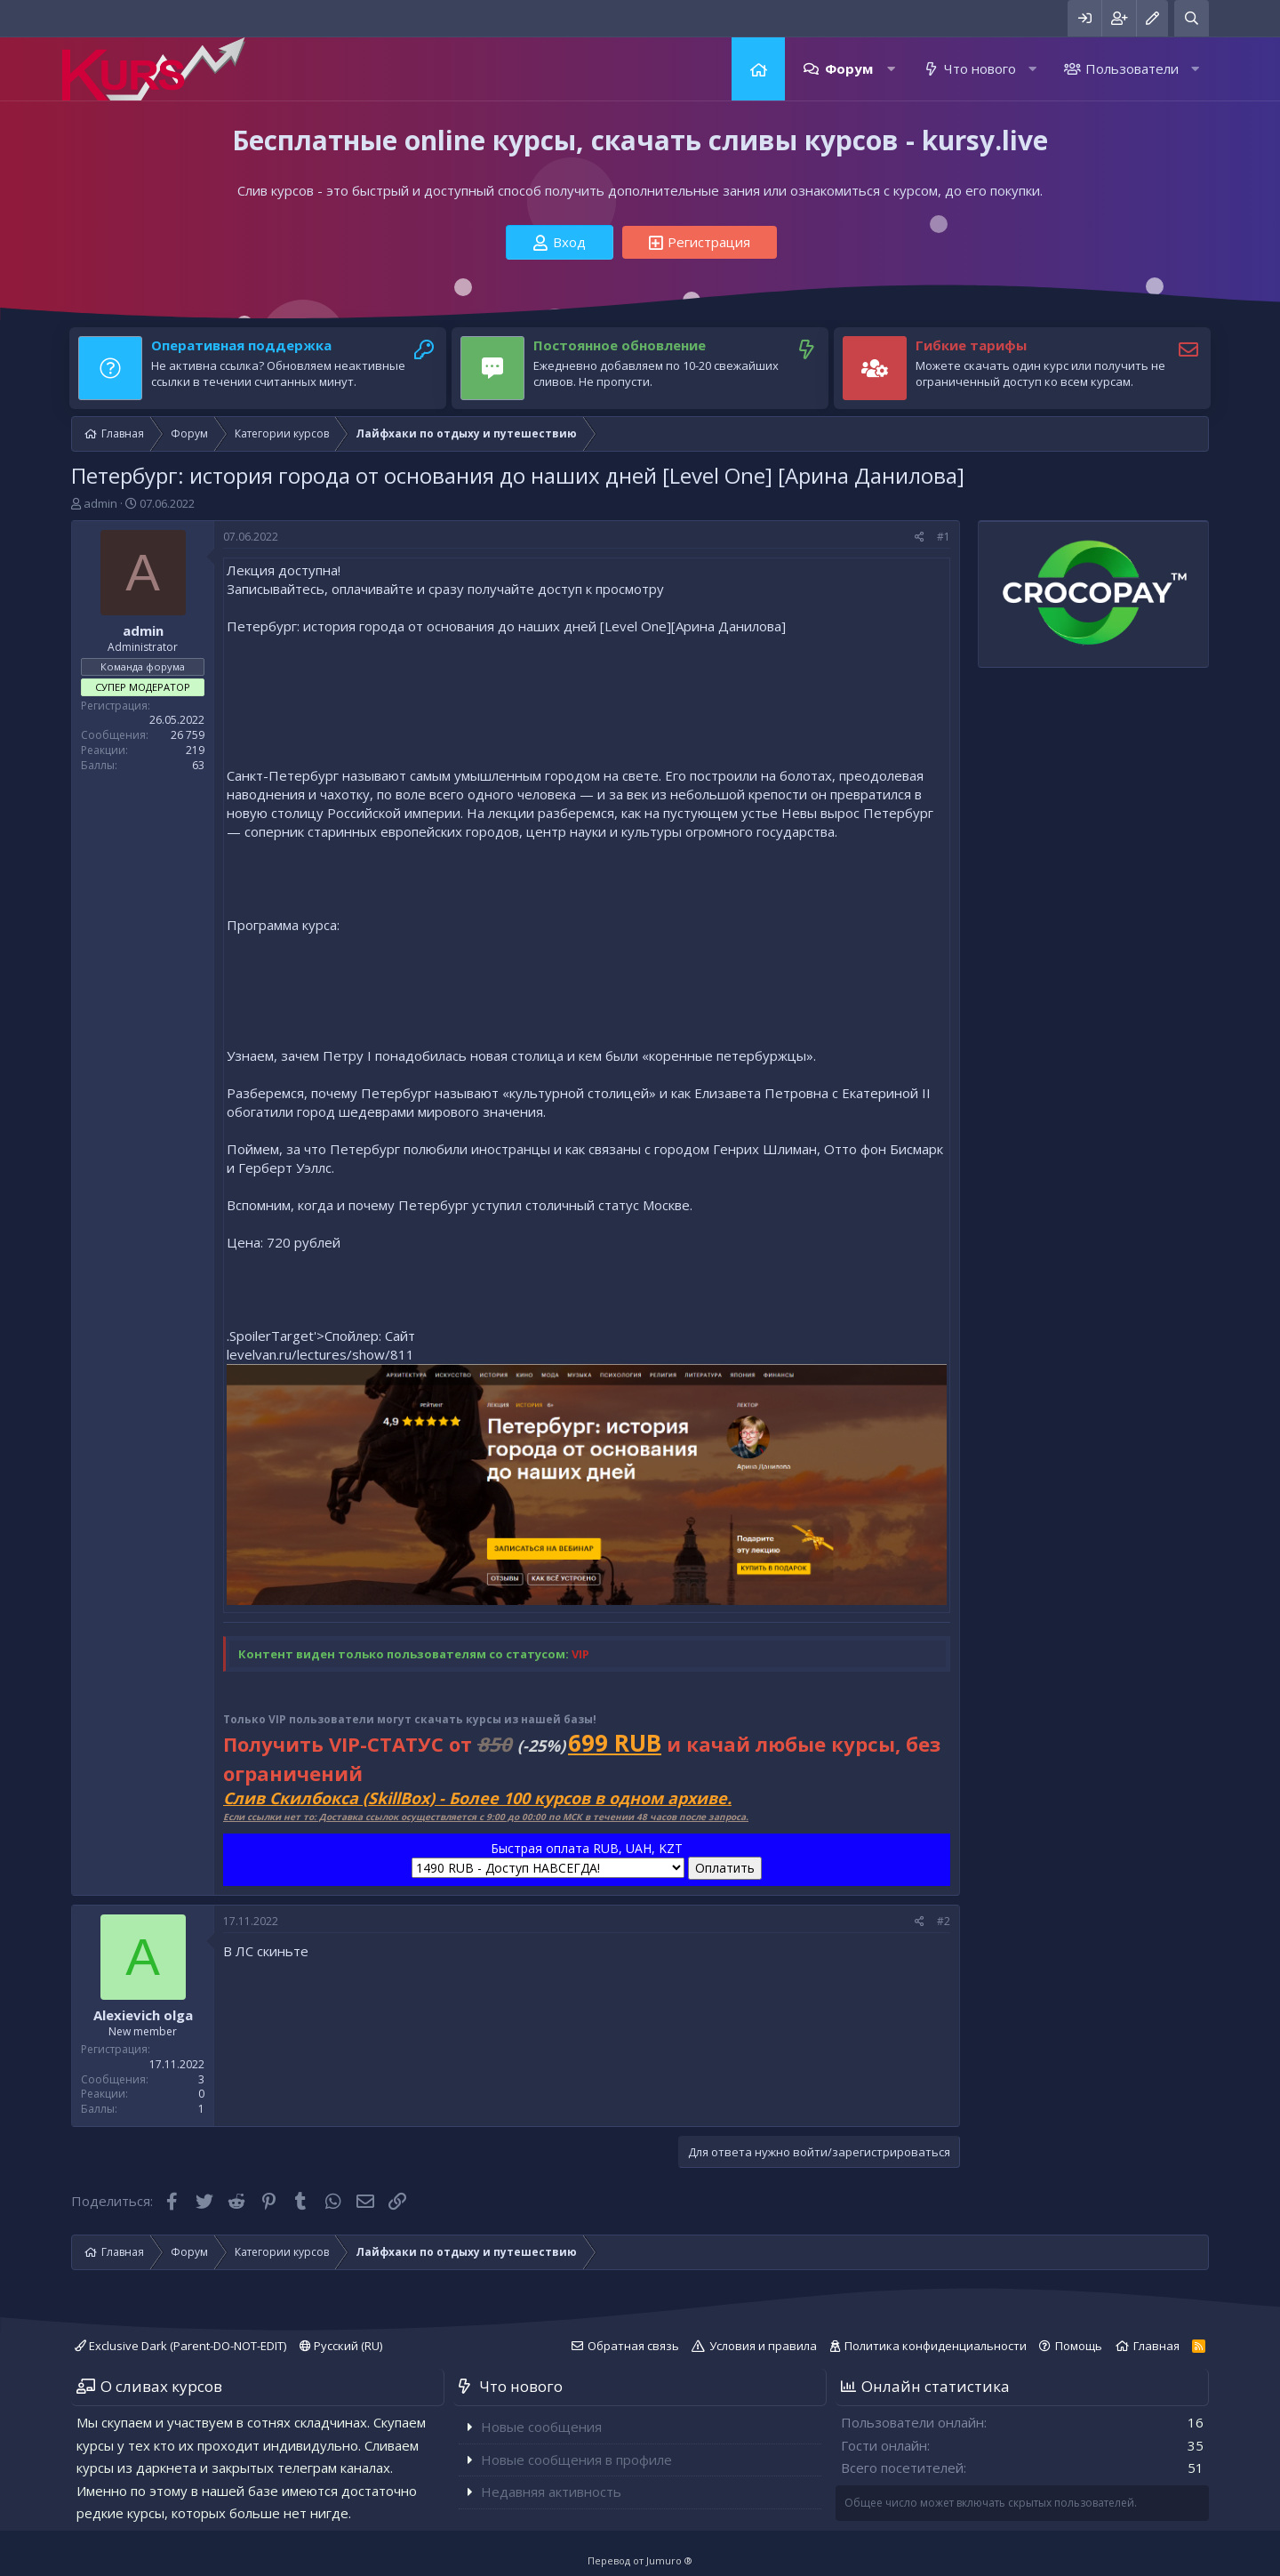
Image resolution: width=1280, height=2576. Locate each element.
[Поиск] (1191, 18)
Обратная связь (633, 2346)
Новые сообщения (541, 2427)
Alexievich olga (143, 2015)
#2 (943, 1921)
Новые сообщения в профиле (576, 2459)
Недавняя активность (551, 2491)
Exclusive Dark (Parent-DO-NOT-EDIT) (180, 2346)
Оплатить (725, 1867)
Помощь (1078, 2346)
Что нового (980, 68)
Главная (758, 68)
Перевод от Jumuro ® (640, 2560)
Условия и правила (763, 2346)
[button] (891, 68)
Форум (849, 68)
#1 (943, 536)
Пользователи (1132, 68)
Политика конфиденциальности (935, 2346)
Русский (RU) (341, 2346)
